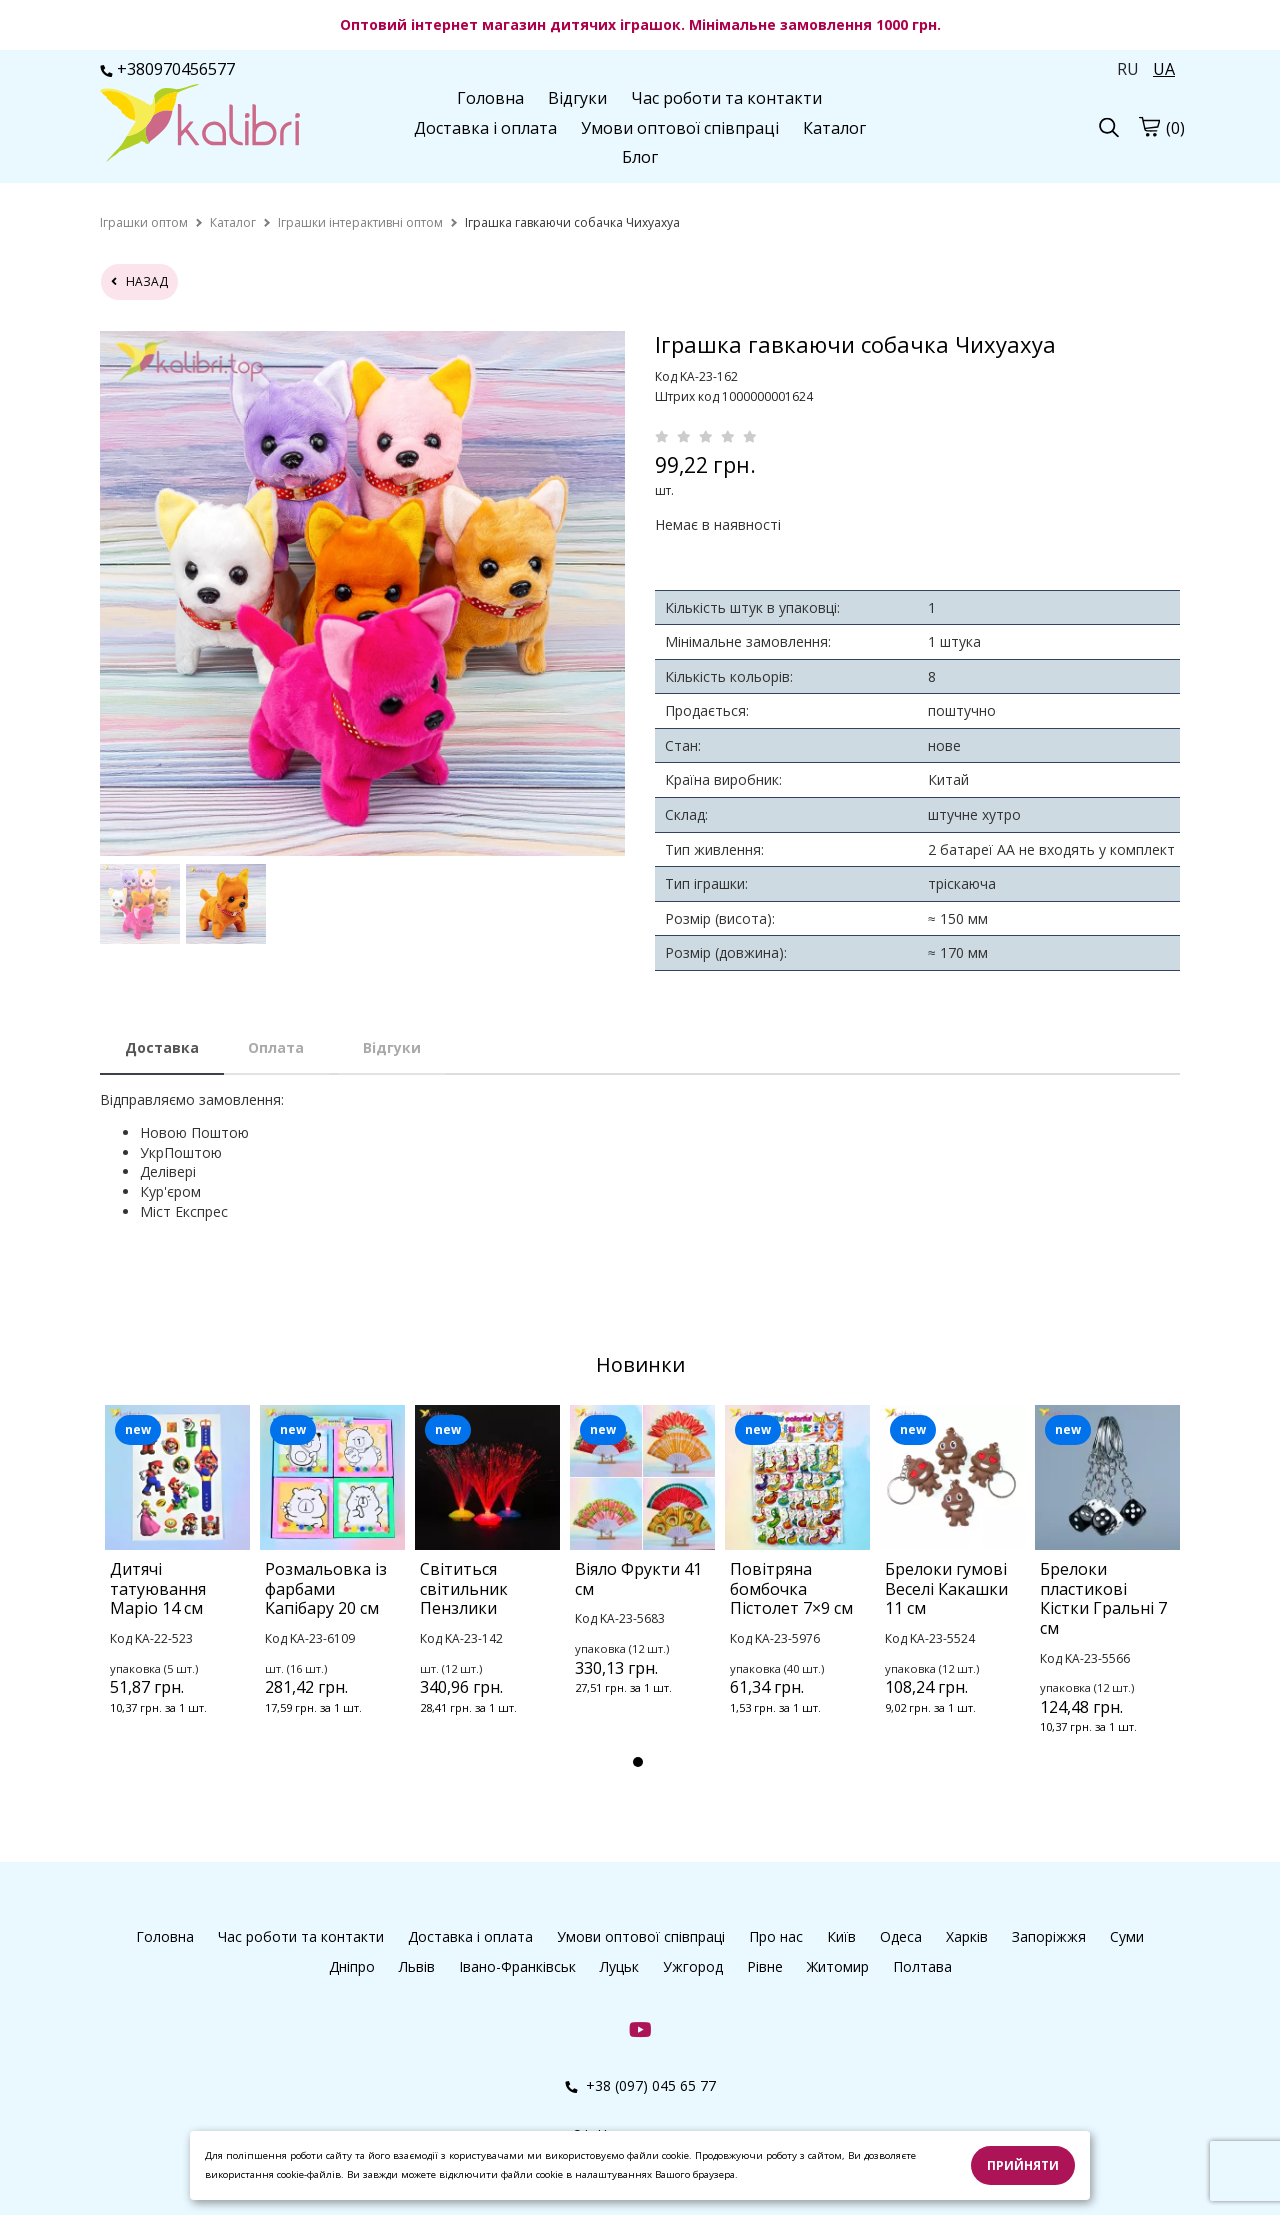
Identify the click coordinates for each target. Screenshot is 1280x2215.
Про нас (776, 1936)
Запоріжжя (1049, 1936)
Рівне (765, 1966)
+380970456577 (167, 69)
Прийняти (1023, 2165)
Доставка (162, 1047)
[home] (144, 222)
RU (1128, 69)
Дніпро (352, 1966)
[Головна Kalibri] (200, 125)
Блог (640, 157)
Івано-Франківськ (517, 1966)
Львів (417, 1966)
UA (1164, 69)
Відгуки (577, 98)
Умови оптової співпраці (680, 128)
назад (139, 281)
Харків (967, 1936)
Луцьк (619, 1966)
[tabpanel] (177, 1586)
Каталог (834, 128)
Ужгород (693, 1966)
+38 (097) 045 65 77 (640, 2085)
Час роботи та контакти (726, 98)
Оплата (276, 1047)
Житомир (838, 1966)
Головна (490, 98)
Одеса (901, 1936)
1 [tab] (638, 1762)
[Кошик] (1149, 126)
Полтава (922, 1966)
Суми (1127, 1936)
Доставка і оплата (485, 128)
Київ (841, 1936)
